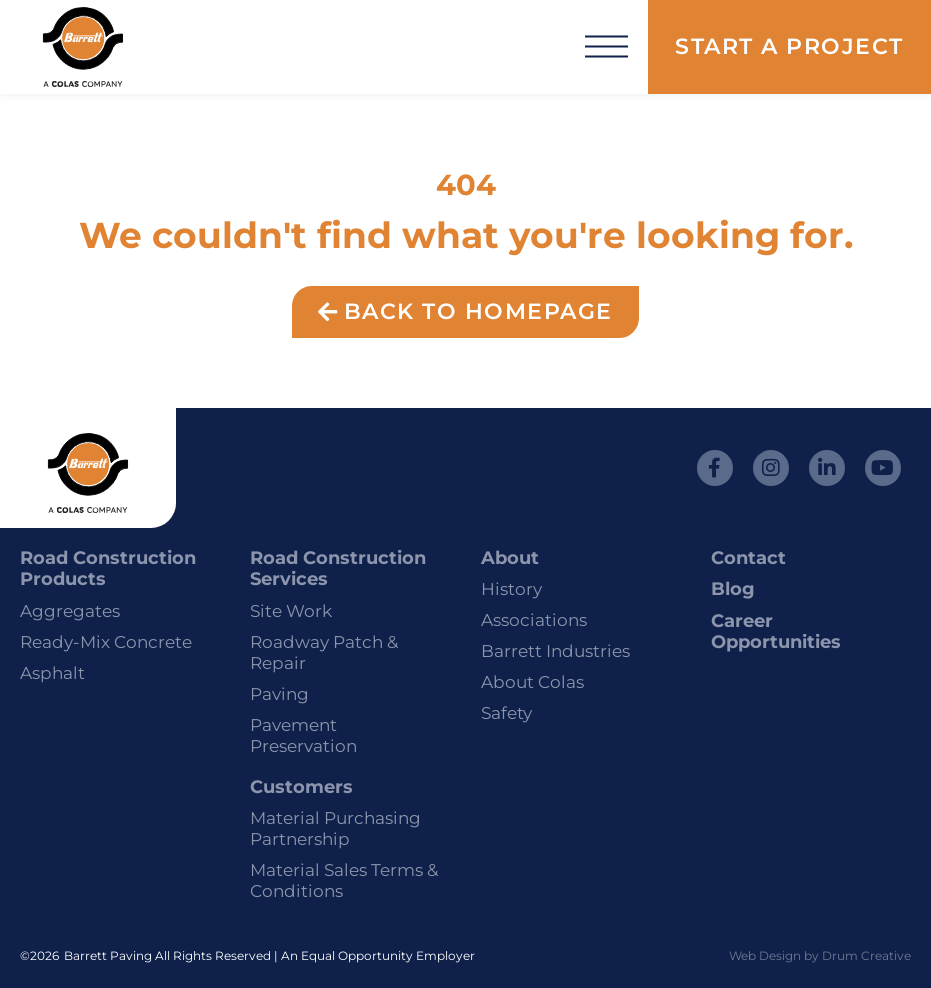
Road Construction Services (338, 569)
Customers (301, 787)
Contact (748, 558)
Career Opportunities (776, 632)
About (510, 558)
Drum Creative (866, 955)
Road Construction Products (108, 569)
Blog (733, 589)
